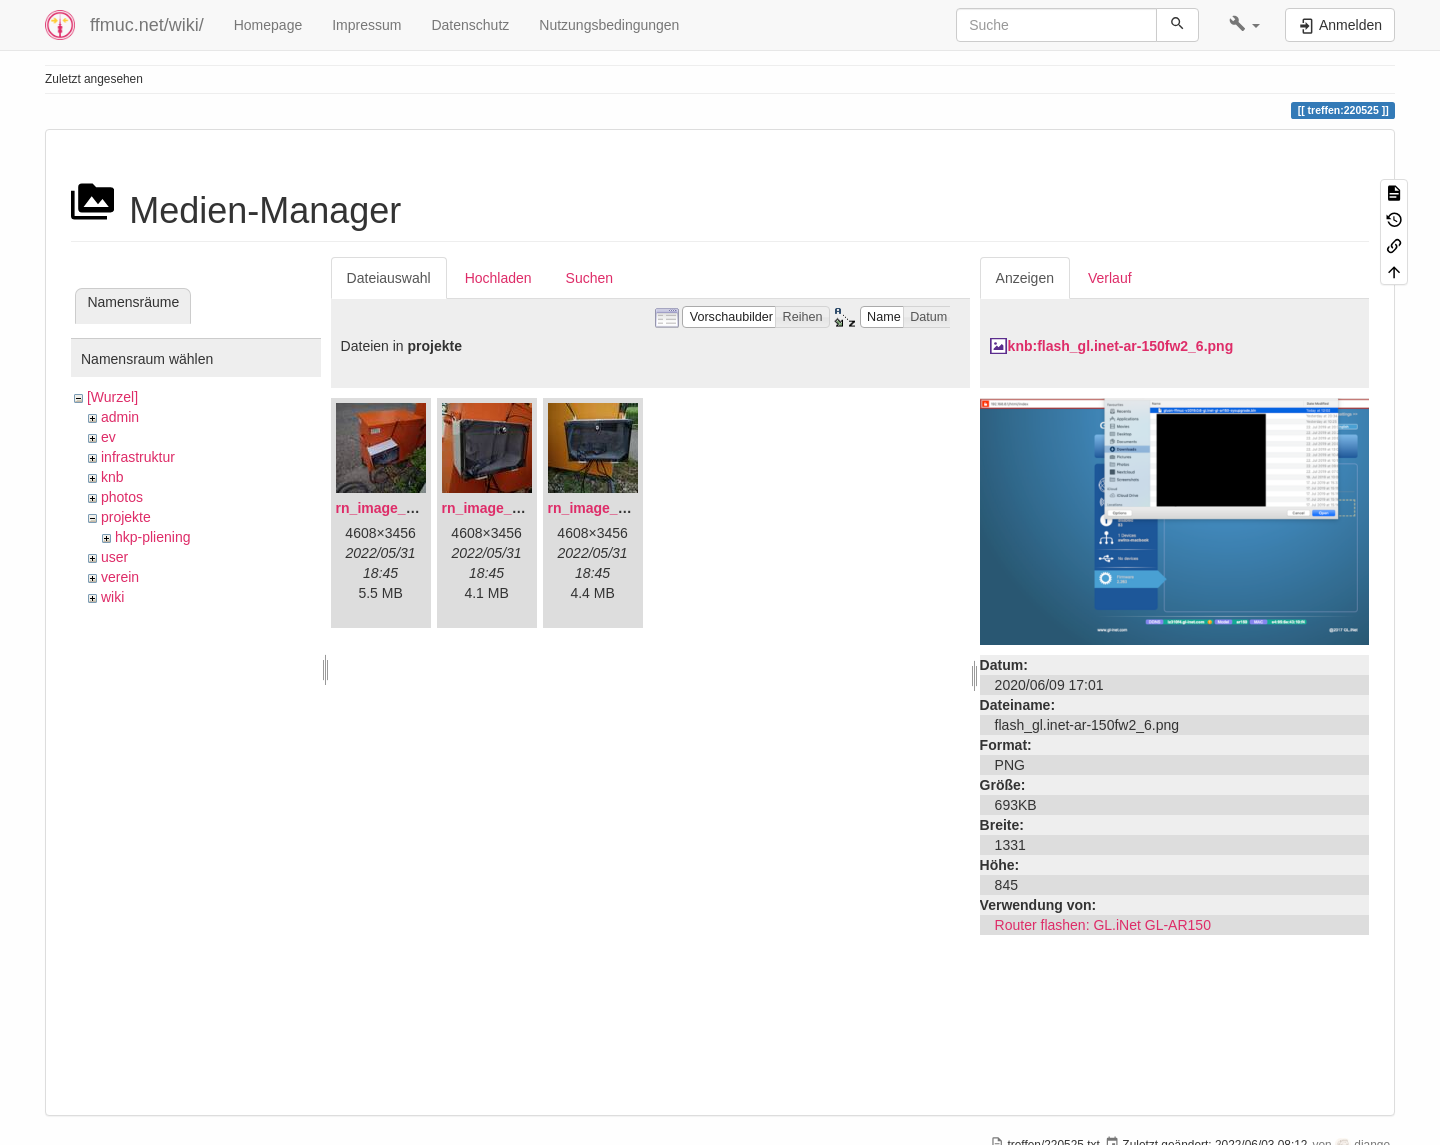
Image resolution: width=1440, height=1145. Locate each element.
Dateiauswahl (389, 278)
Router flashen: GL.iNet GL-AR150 (1103, 925)
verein (120, 577)
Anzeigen (1025, 278)
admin (120, 417)
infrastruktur (138, 457)
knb (112, 477)
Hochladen (498, 278)
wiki (112, 597)
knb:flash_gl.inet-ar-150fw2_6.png (1121, 346)
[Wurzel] (112, 397)
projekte (126, 517)
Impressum (366, 25)
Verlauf (1110, 278)
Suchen (589, 278)
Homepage (268, 25)
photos (122, 497)
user (114, 557)
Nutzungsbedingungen (609, 25)
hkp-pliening (153, 537)
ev (108, 437)
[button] (1244, 25)
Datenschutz (470, 25)
